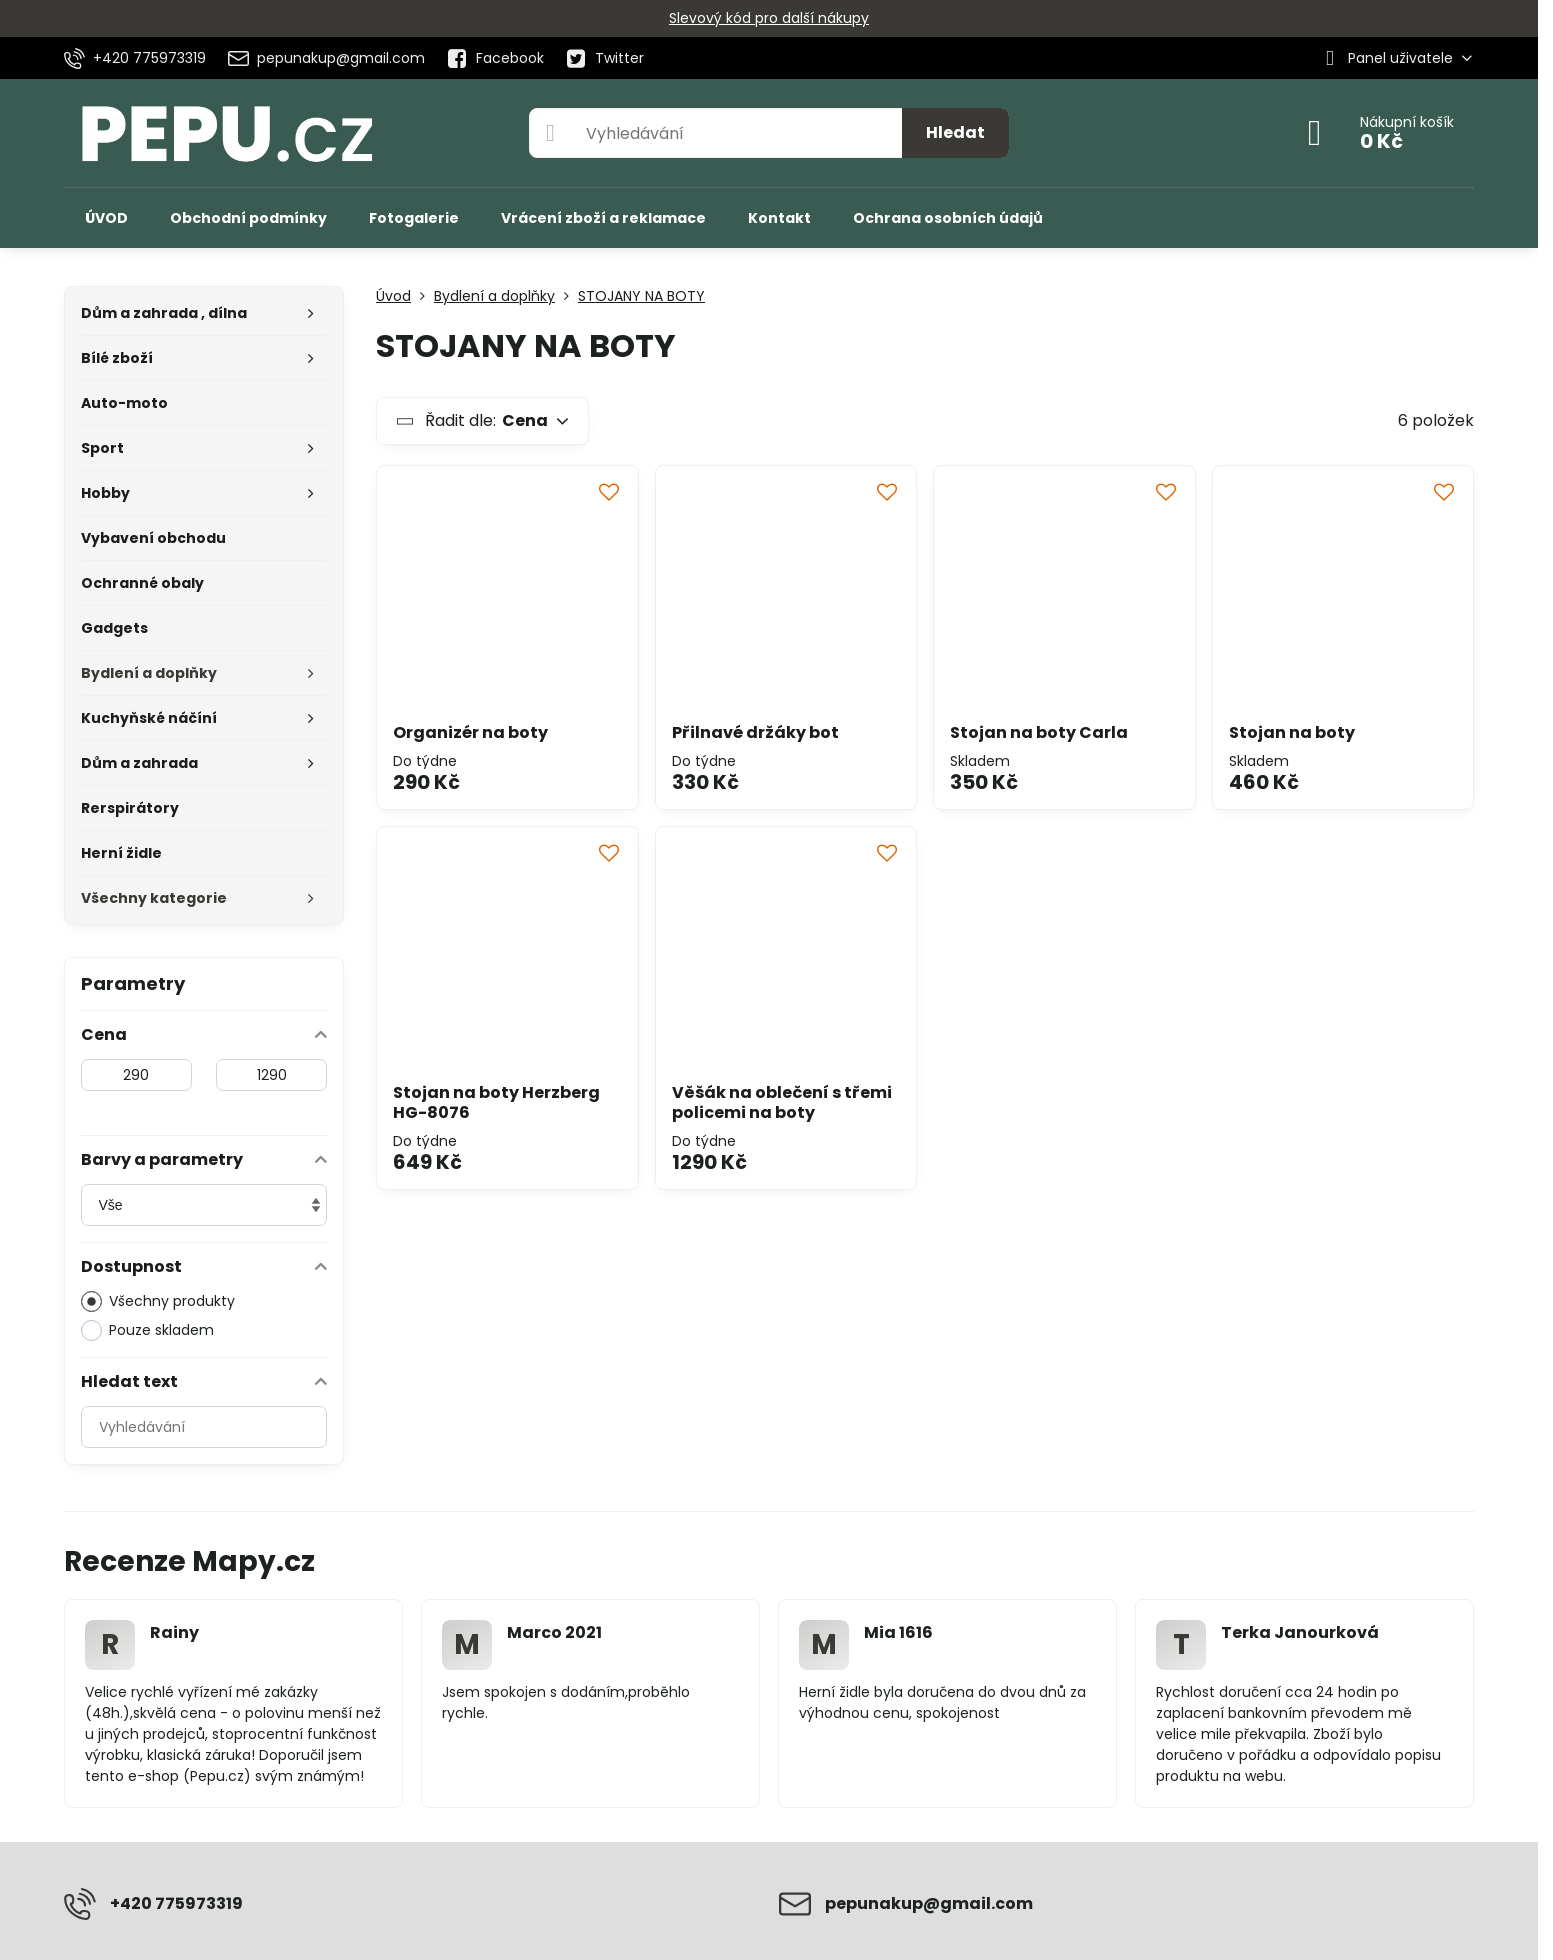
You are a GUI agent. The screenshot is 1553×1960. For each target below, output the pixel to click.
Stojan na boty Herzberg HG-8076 (496, 1102)
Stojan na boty (1292, 732)
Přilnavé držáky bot (755, 732)
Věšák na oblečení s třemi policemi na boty (782, 1102)
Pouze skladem (147, 1330)
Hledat (955, 132)
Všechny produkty (158, 1301)
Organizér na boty (470, 732)
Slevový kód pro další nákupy (769, 18)
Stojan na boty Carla (1039, 732)
